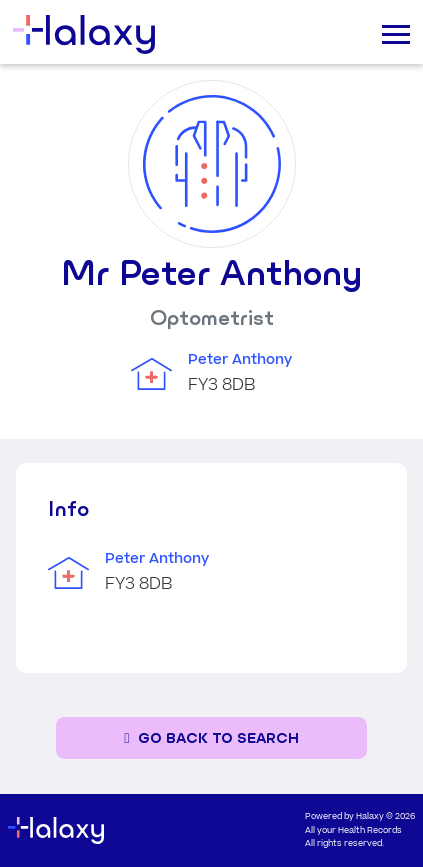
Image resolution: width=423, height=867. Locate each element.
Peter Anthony (240, 360)
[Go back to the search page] (211, 738)
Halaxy (370, 816)
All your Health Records (353, 830)
